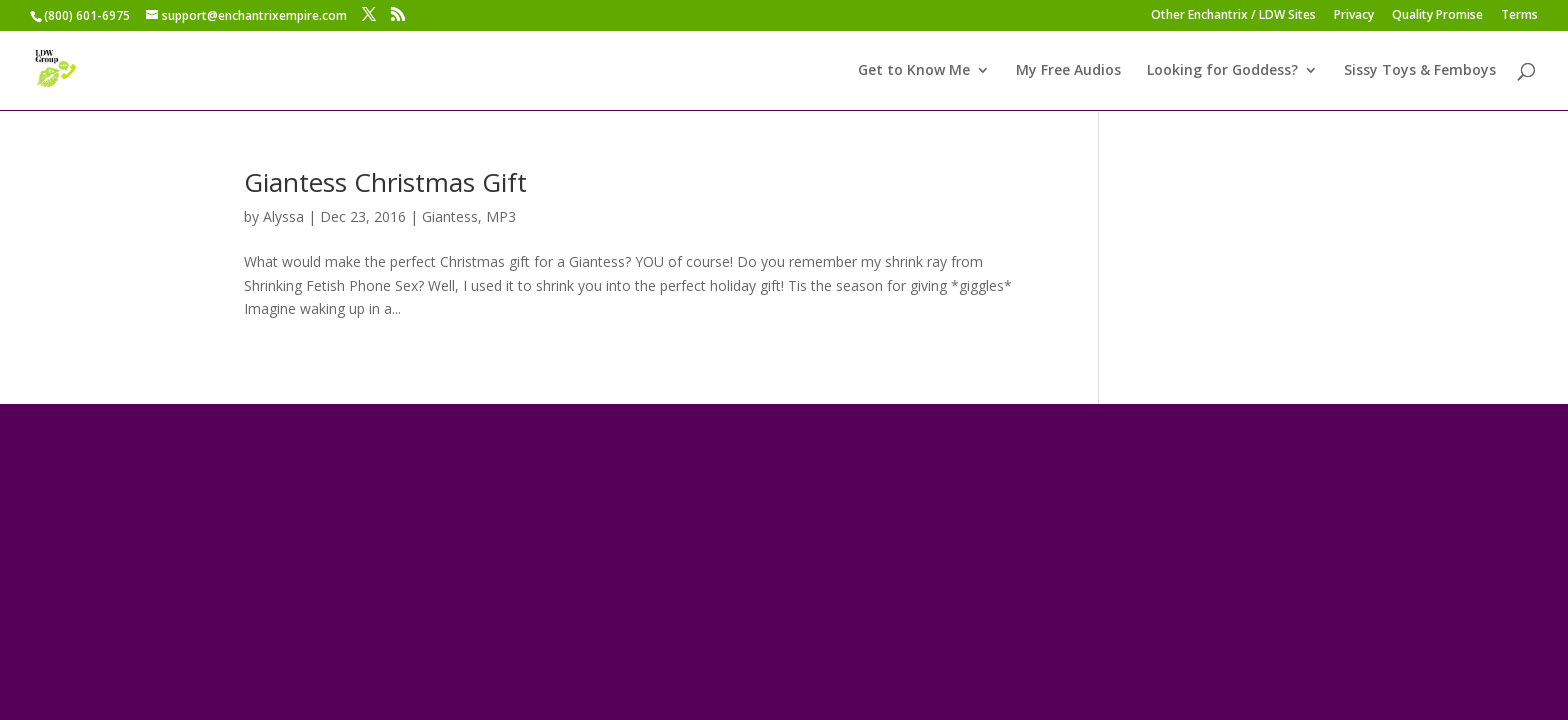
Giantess (450, 216)
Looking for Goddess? (1222, 71)
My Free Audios (1068, 71)
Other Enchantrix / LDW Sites (1233, 16)
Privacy (1354, 16)
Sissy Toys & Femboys (1420, 71)
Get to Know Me (914, 71)
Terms (1519, 16)
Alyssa (283, 216)
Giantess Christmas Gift (385, 182)
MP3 (501, 216)
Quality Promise (1437, 16)
